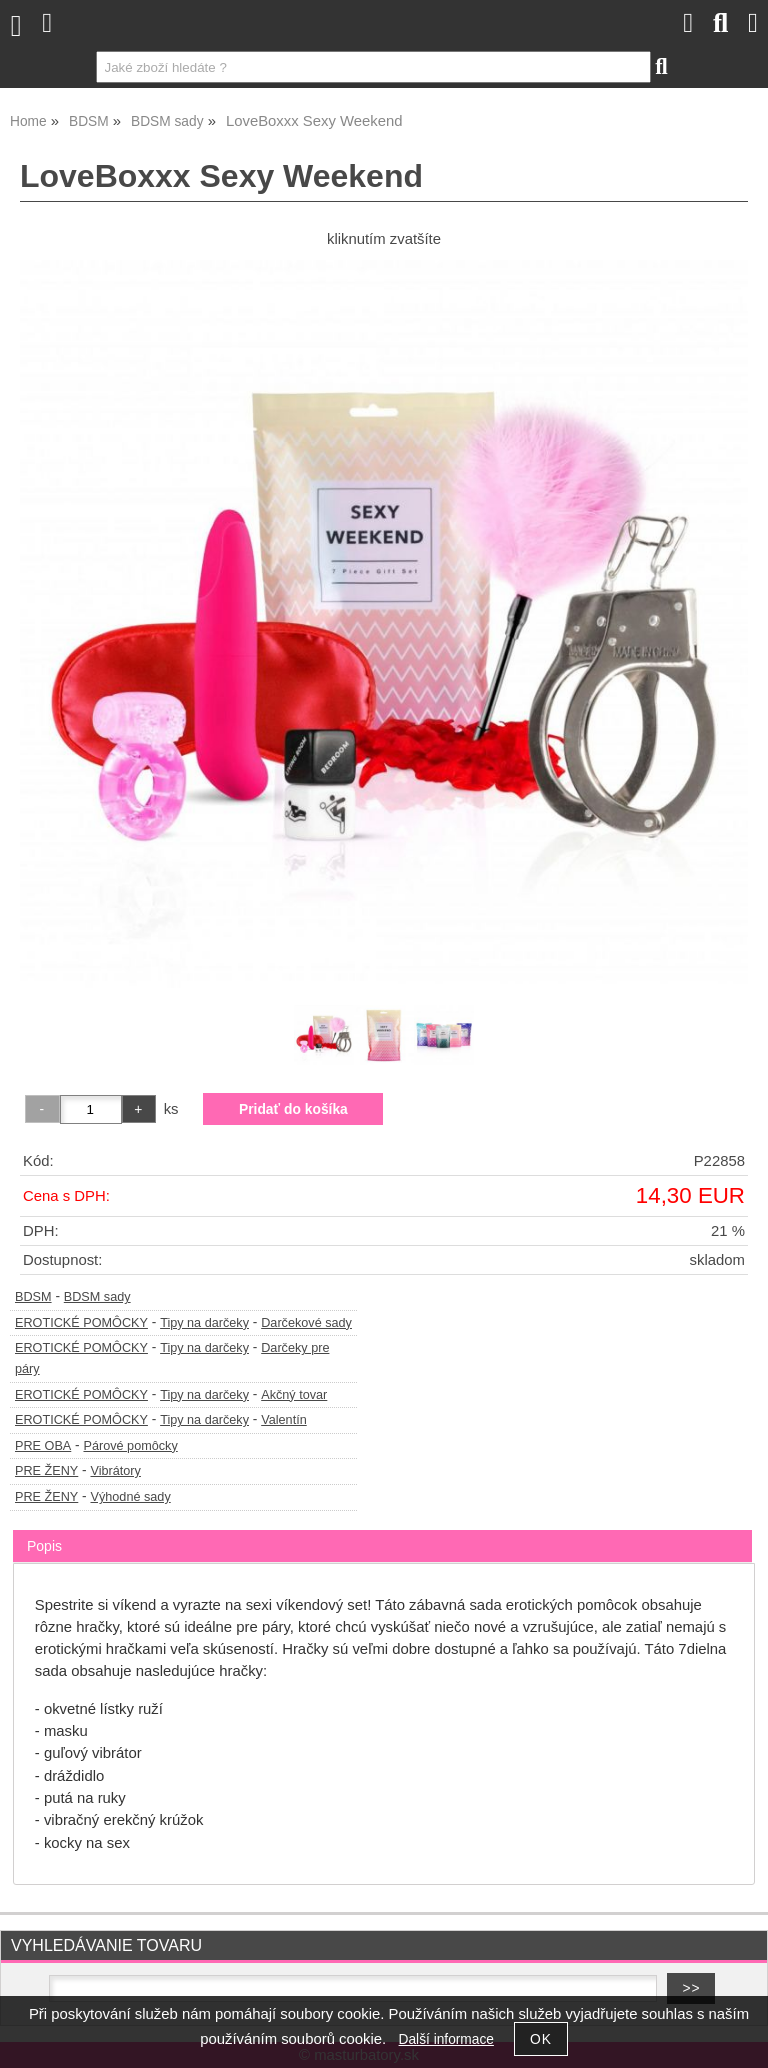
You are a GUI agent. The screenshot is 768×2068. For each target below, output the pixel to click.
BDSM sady (97, 1297)
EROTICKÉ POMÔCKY (81, 1323)
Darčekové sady (306, 1323)
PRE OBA (43, 1446)
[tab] (382, 1530)
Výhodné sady (131, 1497)
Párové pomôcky (130, 1446)
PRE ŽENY (46, 1471)
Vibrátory (116, 1471)
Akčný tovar (294, 1395)
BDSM (33, 1297)
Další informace (446, 2039)
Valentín (284, 1420)
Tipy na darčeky (204, 1323)
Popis (44, 1546)
